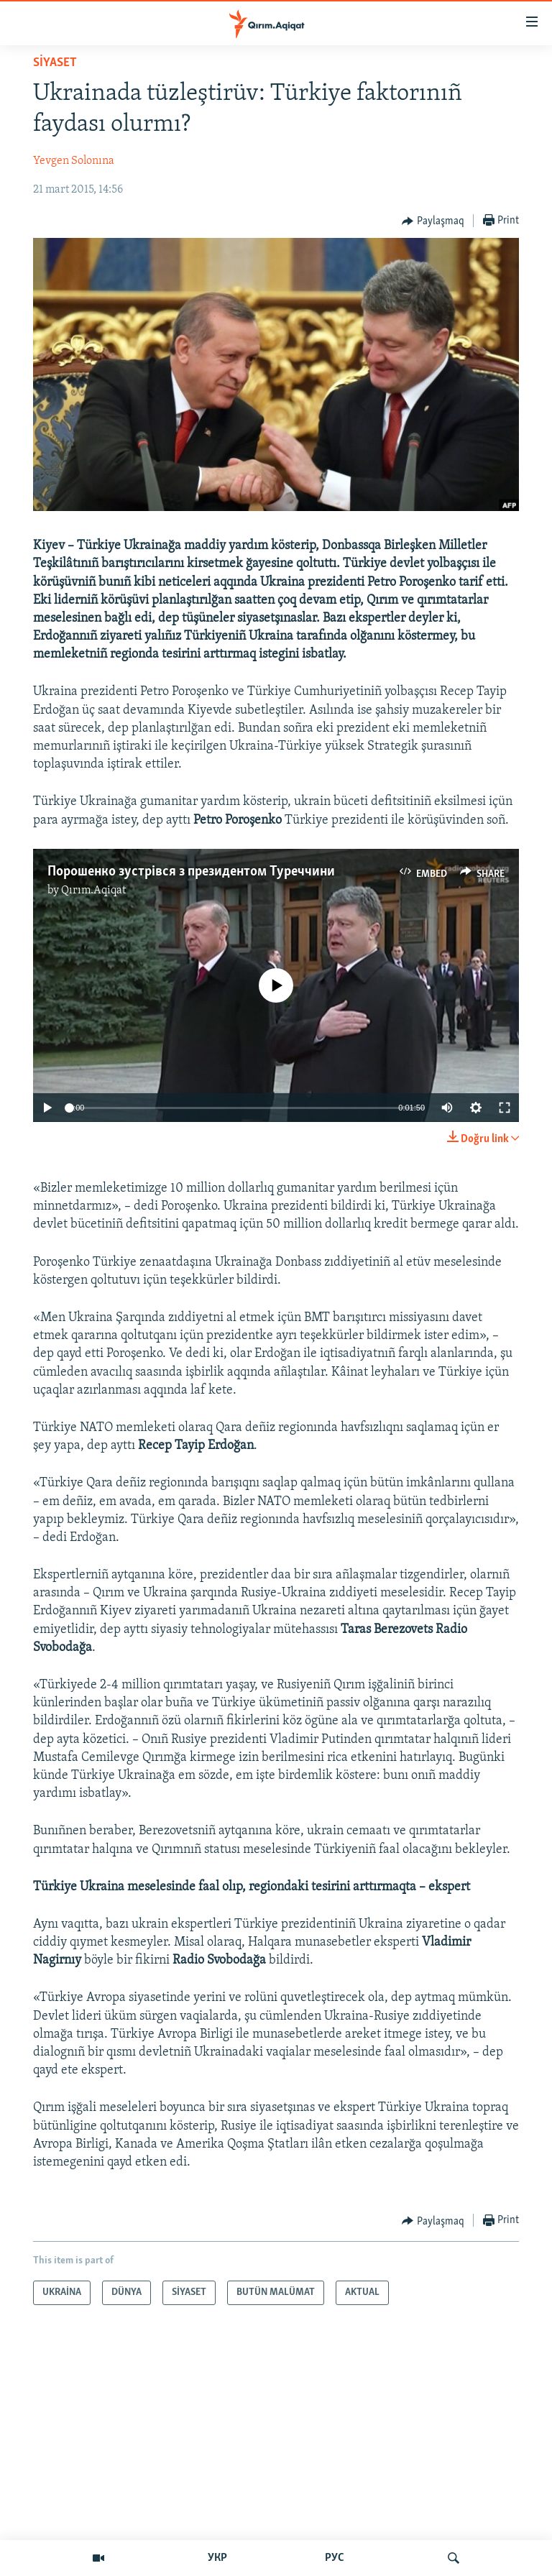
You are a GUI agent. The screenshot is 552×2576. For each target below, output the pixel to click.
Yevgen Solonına (73, 161)
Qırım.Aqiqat (93, 890)
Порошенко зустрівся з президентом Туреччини (191, 872)
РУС (334, 2558)
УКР (217, 2558)
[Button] (433, 221)
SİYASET (55, 63)
